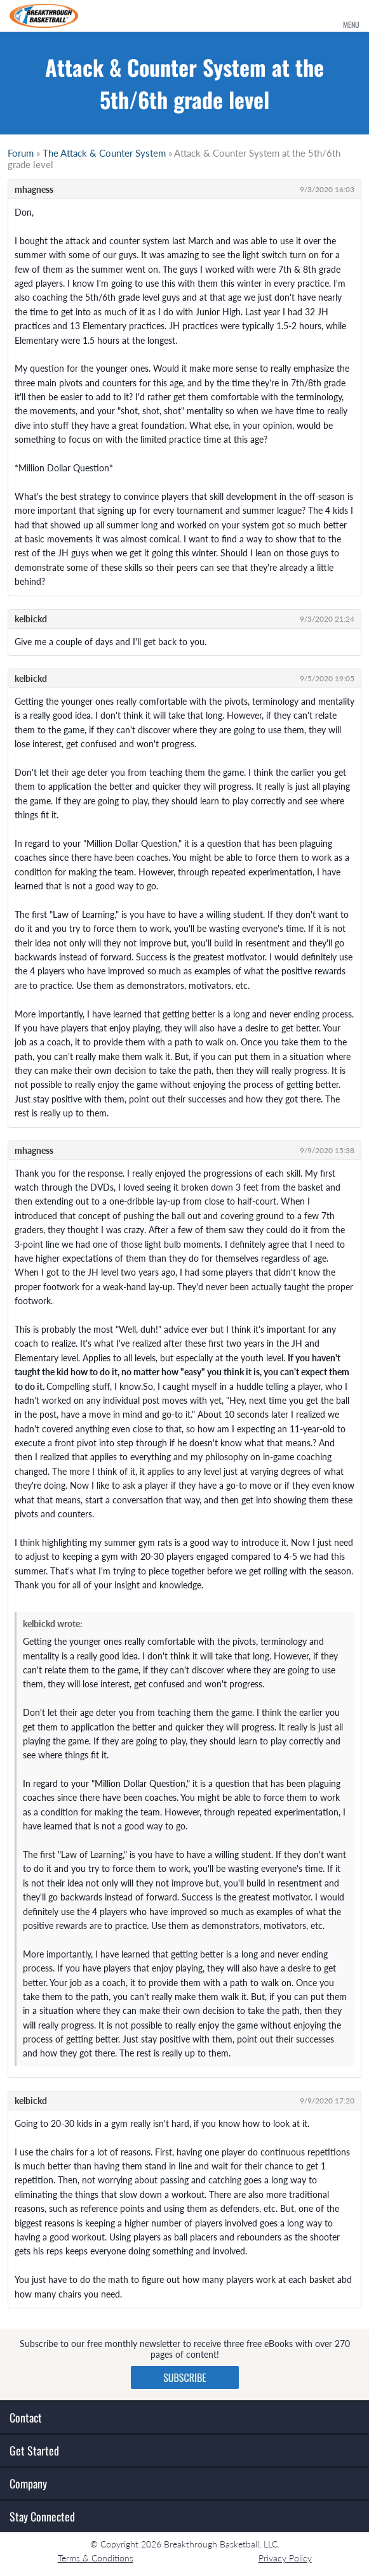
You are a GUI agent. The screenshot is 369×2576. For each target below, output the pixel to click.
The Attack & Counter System (104, 153)
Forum (21, 153)
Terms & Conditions (95, 2558)
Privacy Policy (285, 2558)
